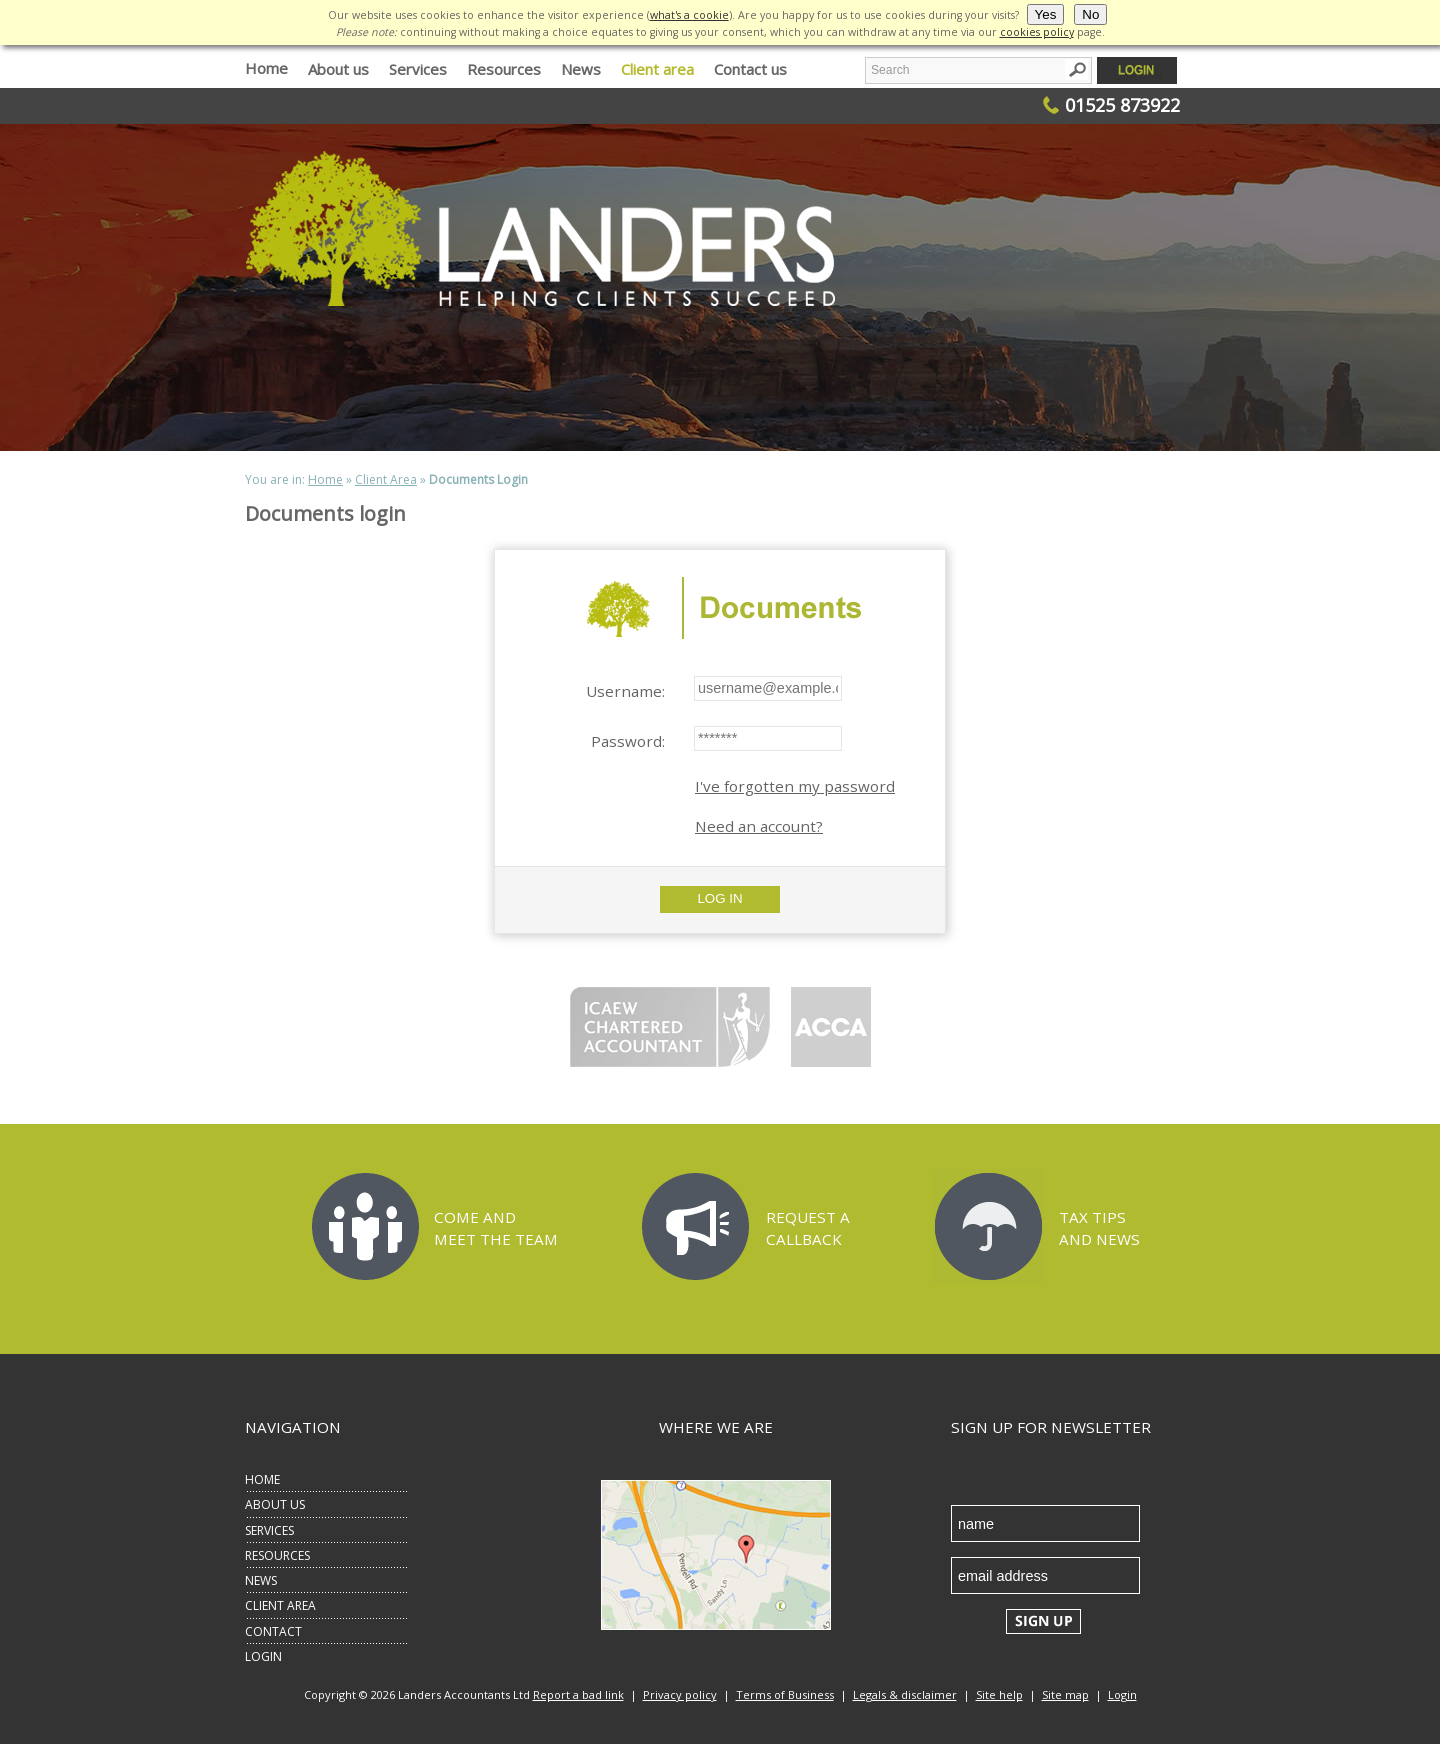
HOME (262, 1479)
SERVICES (269, 1530)
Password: (628, 741)
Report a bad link (578, 1694)
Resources (504, 69)
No (1090, 14)
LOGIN (263, 1656)
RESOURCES (277, 1555)
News (581, 69)
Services (418, 69)
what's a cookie (689, 15)
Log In (719, 898)
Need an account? (759, 826)
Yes (1046, 14)
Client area (657, 69)
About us (338, 69)
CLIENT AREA (280, 1605)
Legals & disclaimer (905, 1694)
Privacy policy (680, 1694)
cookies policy (1037, 32)
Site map (1065, 1694)
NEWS (261, 1580)
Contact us (750, 69)
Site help (999, 1694)
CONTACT (273, 1631)
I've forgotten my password (795, 786)
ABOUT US (275, 1504)
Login (1122, 1694)
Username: (625, 691)
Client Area (386, 479)
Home (266, 67)
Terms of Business (785, 1694)
